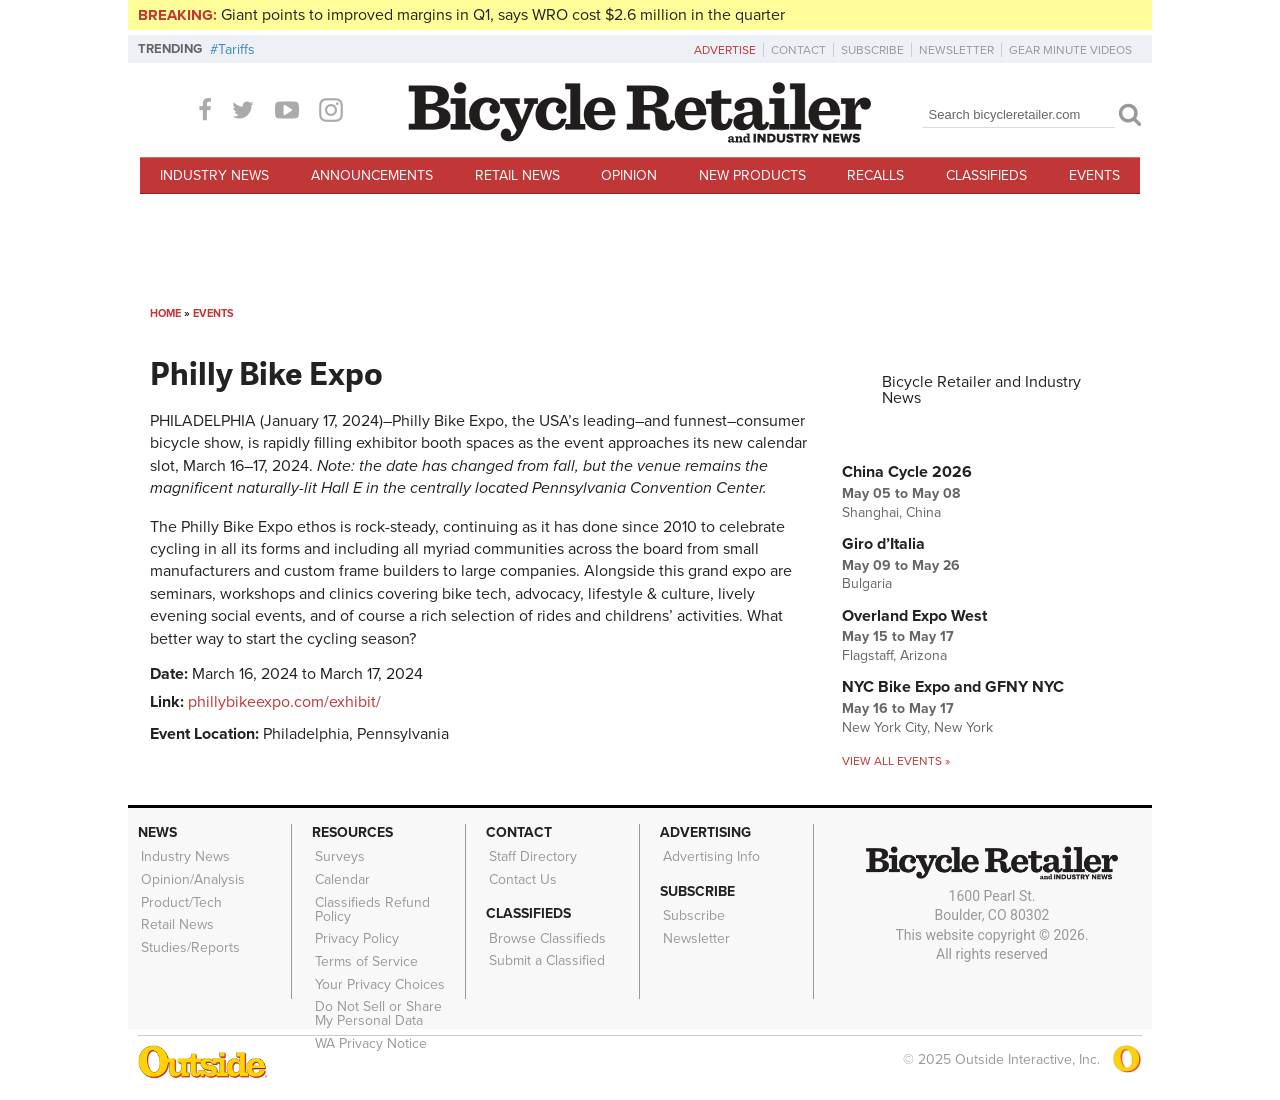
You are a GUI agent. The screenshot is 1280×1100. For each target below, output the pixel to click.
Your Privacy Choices (378, 974)
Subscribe (872, 50)
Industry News (214, 175)
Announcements (372, 175)
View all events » (896, 761)
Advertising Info (709, 856)
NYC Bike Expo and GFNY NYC (953, 687)
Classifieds (986, 175)
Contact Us (521, 877)
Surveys (338, 856)
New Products (752, 175)
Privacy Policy (355, 932)
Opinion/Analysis (191, 877)
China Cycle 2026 (907, 472)
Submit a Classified (545, 954)
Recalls (875, 175)
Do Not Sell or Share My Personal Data (387, 1002)
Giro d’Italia (883, 544)
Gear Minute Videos (1070, 50)
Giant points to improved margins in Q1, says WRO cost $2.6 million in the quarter (503, 15)
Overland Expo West (914, 616)
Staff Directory (531, 856)
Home (165, 313)
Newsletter (956, 50)
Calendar (340, 877)
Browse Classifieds (545, 934)
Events (1094, 175)
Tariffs (236, 49)
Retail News (517, 175)
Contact (798, 50)
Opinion (629, 175)
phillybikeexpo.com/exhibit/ (284, 702)
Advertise (725, 50)
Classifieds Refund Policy (370, 905)
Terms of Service (364, 953)
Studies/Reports (188, 939)
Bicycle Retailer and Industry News (981, 390)
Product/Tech (179, 898)
